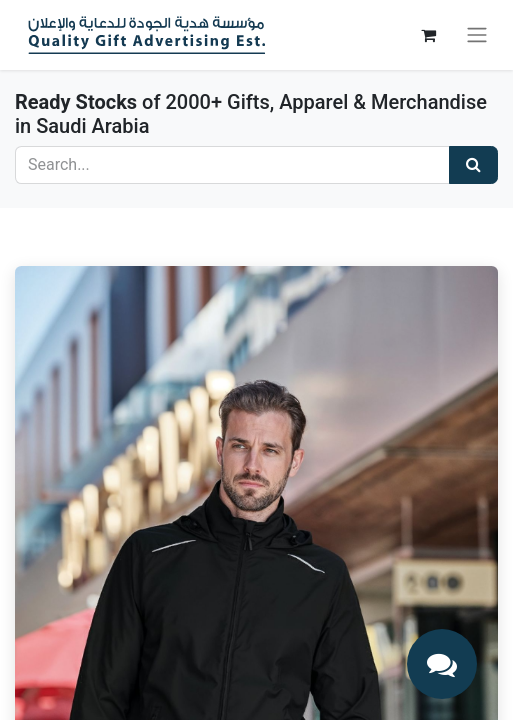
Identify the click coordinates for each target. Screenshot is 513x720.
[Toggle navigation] (477, 35)
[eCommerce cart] (428, 35)
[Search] (473, 165)
